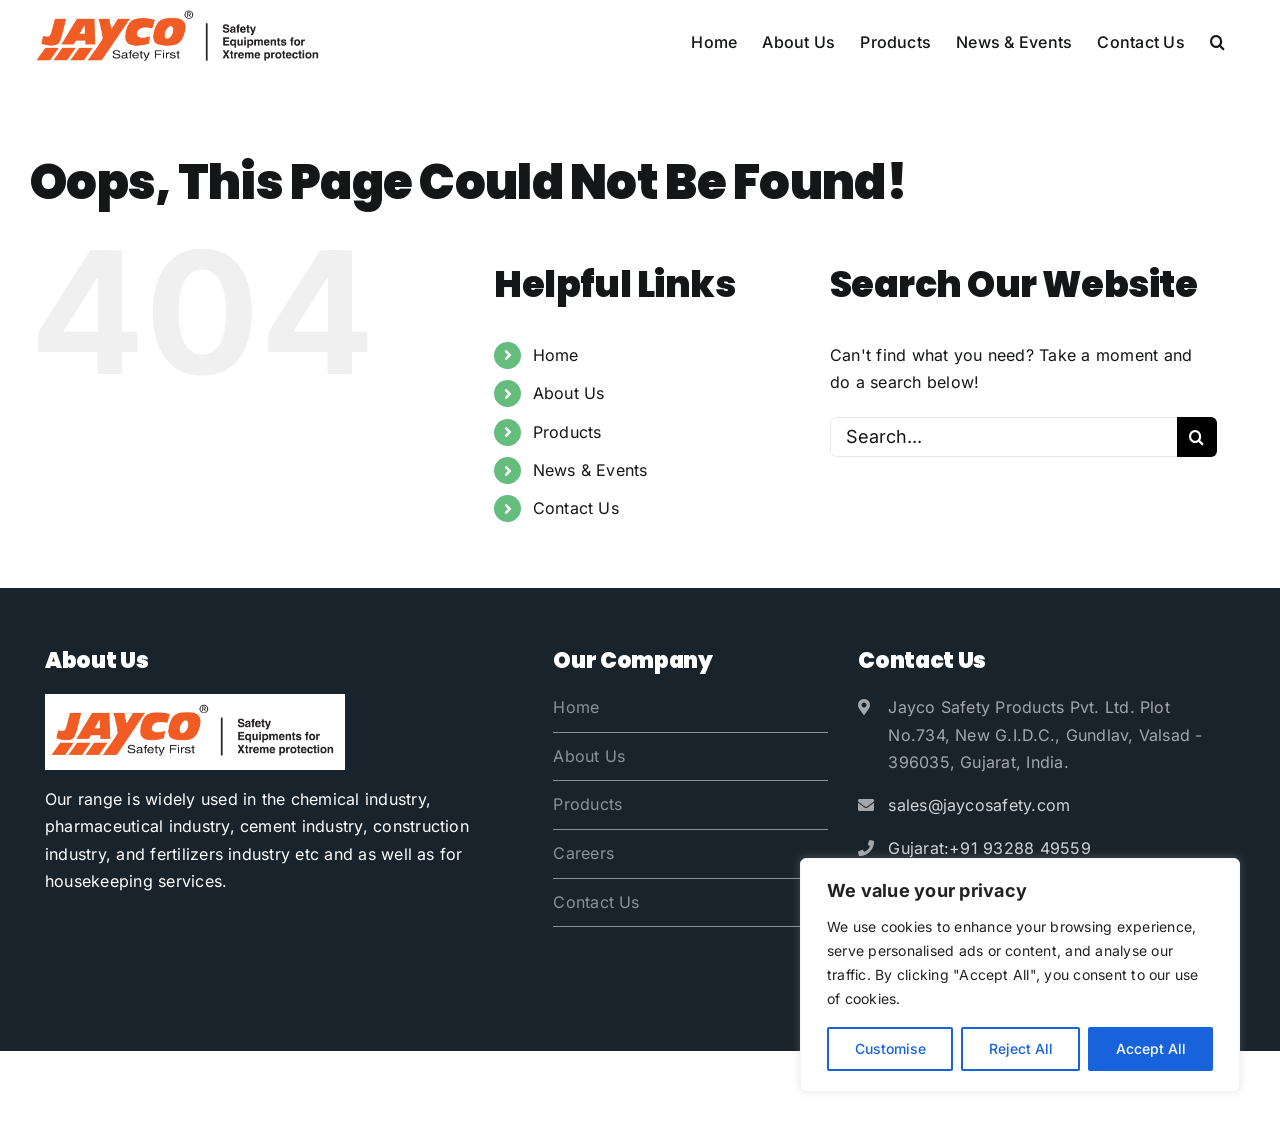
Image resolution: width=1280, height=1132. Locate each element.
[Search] (1197, 437)
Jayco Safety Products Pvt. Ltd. (242, 1091)
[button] (1217, 42)
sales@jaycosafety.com (979, 805)
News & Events (590, 470)
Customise (890, 1048)
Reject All (1021, 1048)
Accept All (1151, 1048)
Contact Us (576, 508)
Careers (583, 853)
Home (556, 355)
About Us (569, 393)
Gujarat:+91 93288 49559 (989, 848)
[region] (1020, 975)
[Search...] (1003, 437)
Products (567, 432)
